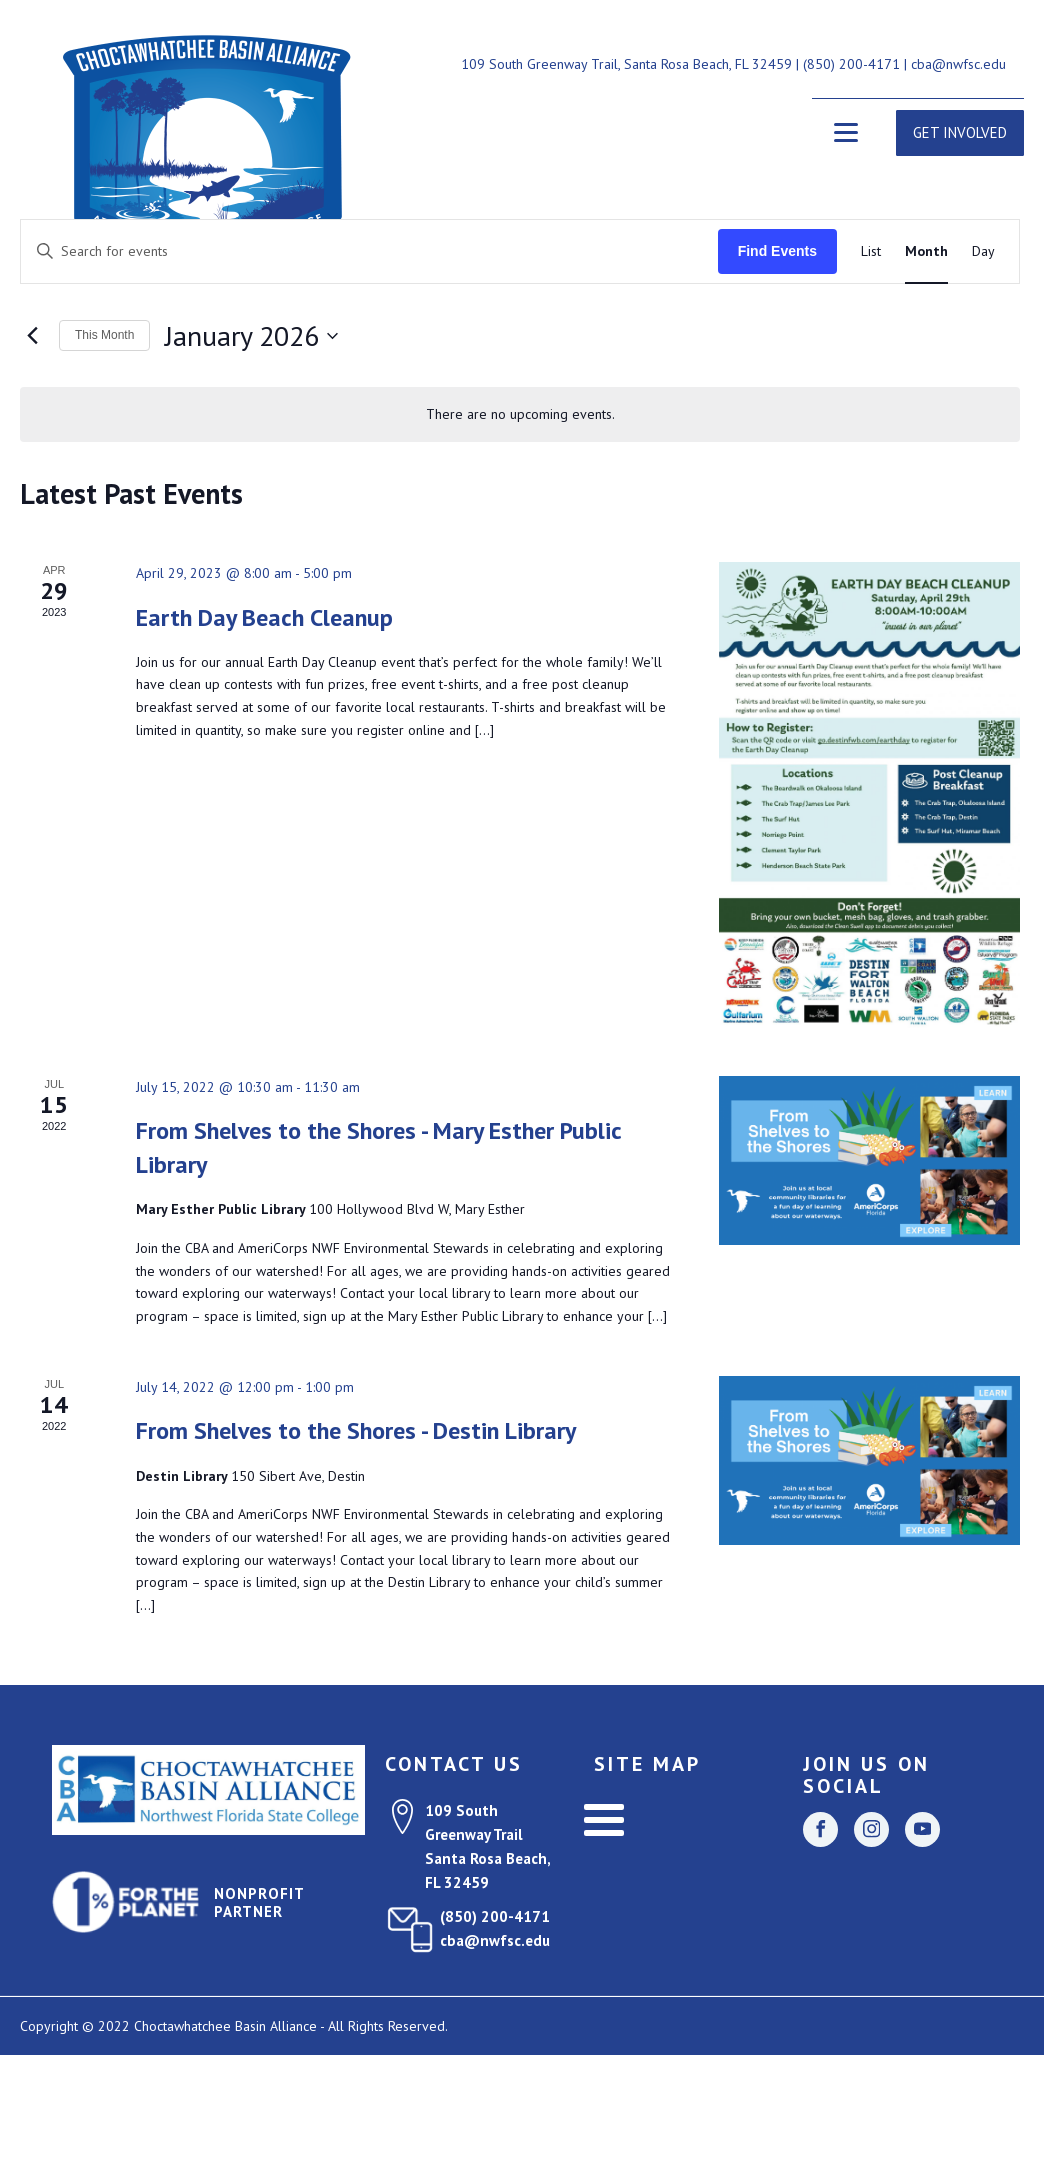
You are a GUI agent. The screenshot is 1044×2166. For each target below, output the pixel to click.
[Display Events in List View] (871, 251)
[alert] (520, 414)
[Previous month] (32, 336)
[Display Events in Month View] (926, 251)
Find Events (777, 251)
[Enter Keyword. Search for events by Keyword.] (369, 251)
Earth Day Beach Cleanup (264, 617)
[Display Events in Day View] (983, 251)
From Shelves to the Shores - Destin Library (356, 1430)
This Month (104, 335)
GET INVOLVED (960, 132)
